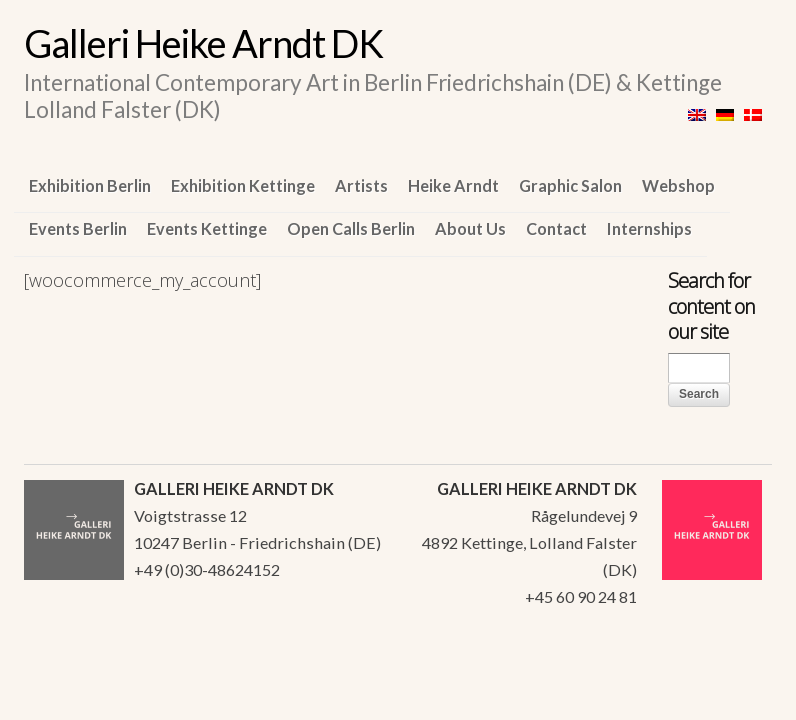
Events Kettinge (207, 228)
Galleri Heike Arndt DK (203, 43)
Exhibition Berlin (90, 185)
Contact (556, 228)
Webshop (678, 185)
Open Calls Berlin (351, 228)
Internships (649, 228)
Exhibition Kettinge (243, 185)
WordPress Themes (734, 664)
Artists (361, 185)
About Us (470, 228)
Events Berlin (78, 228)
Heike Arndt (453, 185)
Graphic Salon (570, 185)
